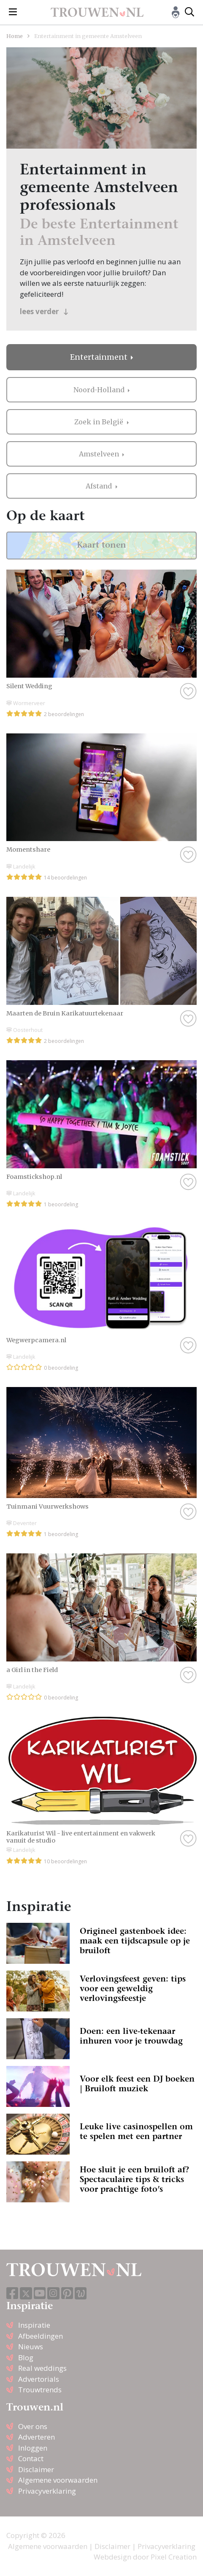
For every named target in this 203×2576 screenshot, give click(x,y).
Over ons (32, 2426)
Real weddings (42, 2368)
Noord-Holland (99, 389)
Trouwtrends (40, 2389)
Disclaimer (36, 2469)
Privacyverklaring (47, 2491)
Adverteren (36, 2437)
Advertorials (38, 2379)
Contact (30, 2458)
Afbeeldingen (40, 2336)
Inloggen (32, 2448)
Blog (25, 2357)
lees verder (44, 311)
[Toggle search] (189, 12)
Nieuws (30, 2346)
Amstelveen (100, 454)
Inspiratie (34, 2325)
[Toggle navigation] (12, 12)
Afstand (100, 486)
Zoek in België (99, 422)
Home (14, 36)
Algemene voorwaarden (57, 2480)
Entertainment (99, 357)
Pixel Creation (174, 2557)
